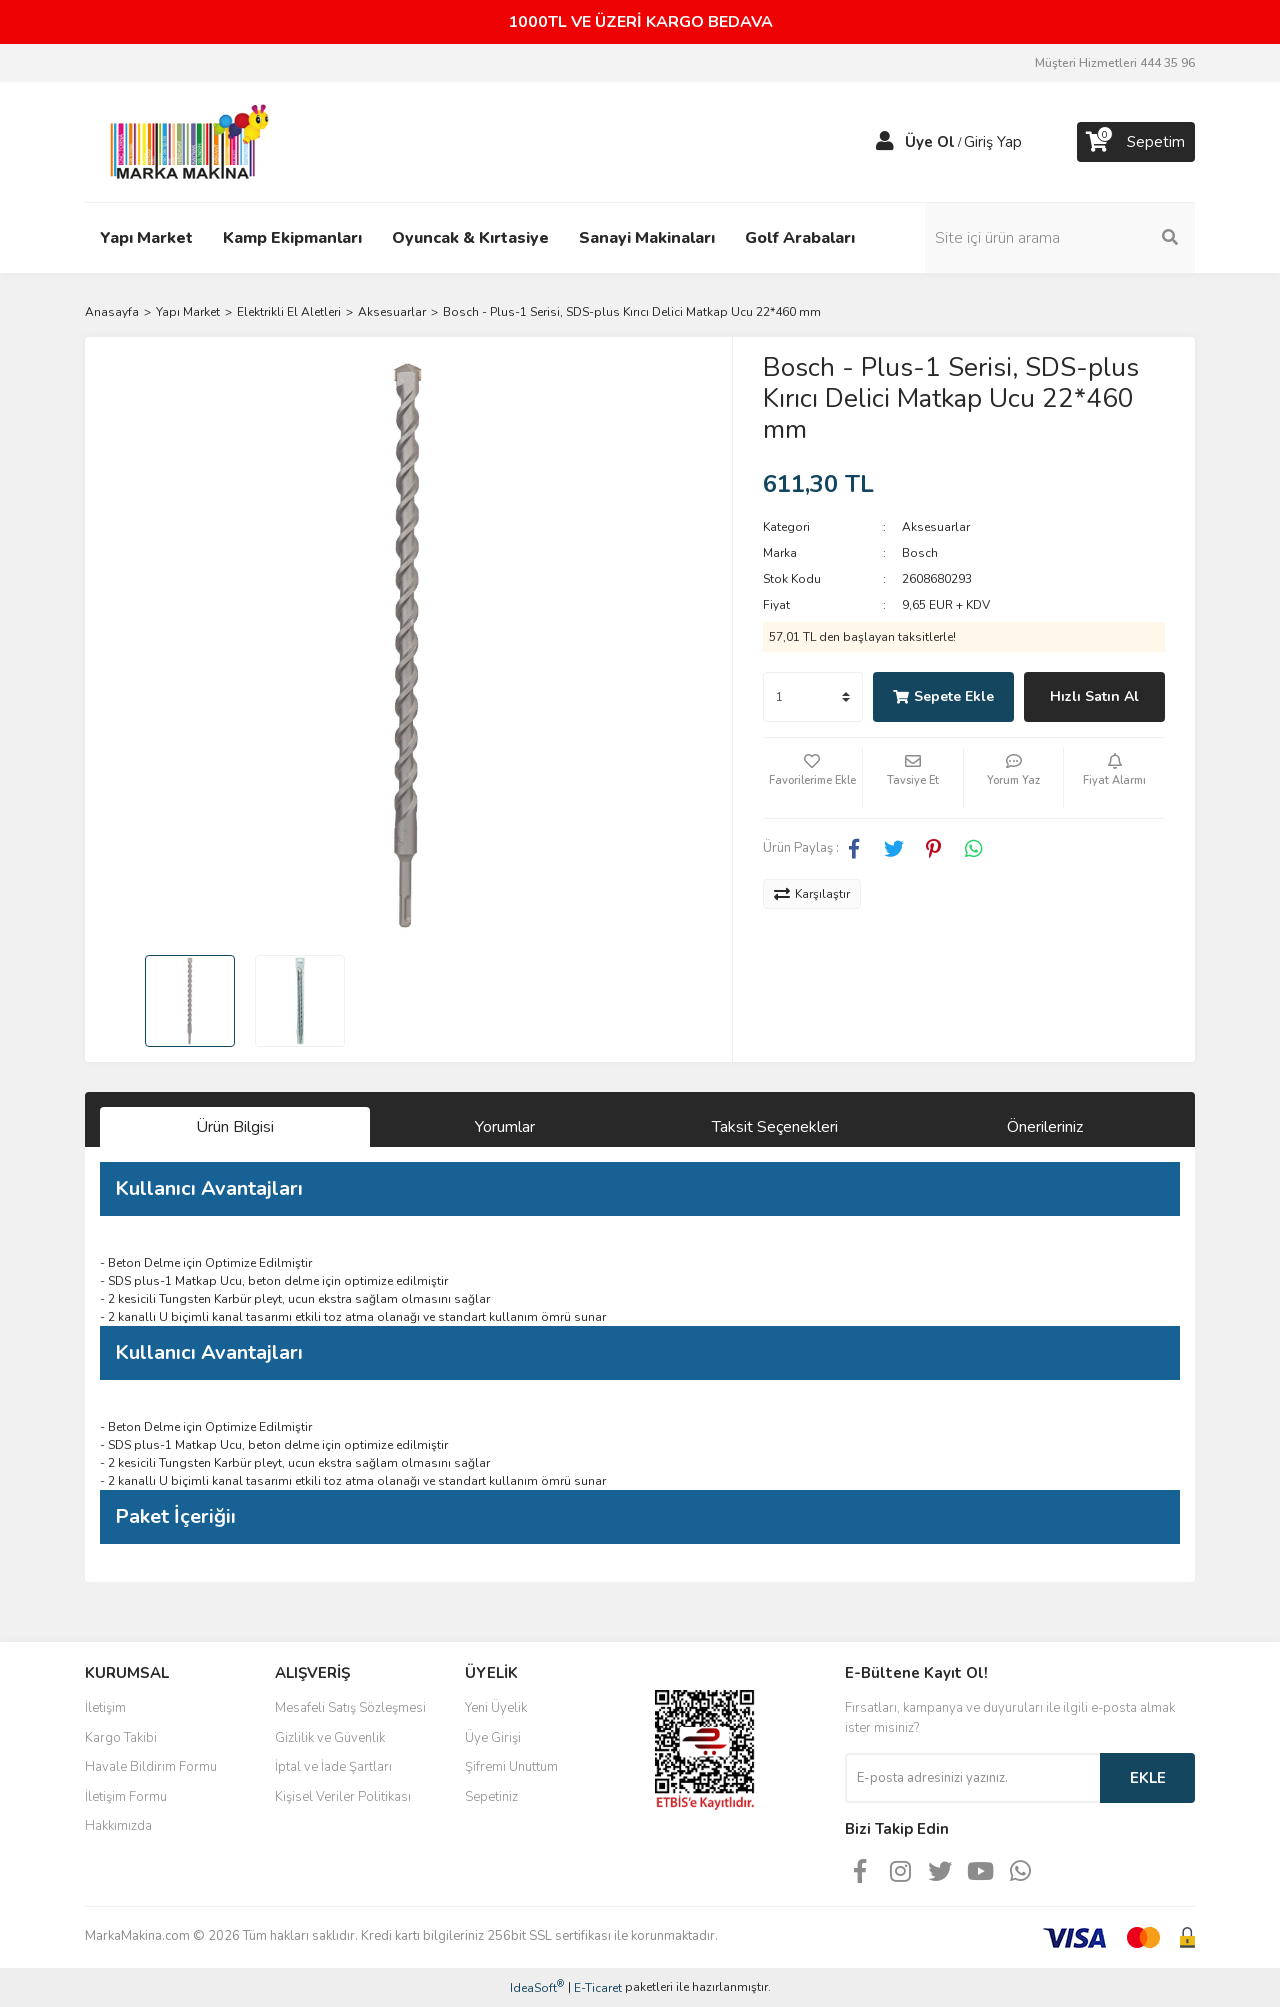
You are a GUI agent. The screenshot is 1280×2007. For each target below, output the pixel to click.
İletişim (105, 1708)
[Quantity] (813, 697)
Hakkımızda (118, 1826)
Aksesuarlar (936, 527)
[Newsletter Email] (972, 1778)
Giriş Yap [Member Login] (993, 142)
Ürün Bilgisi (235, 1127)
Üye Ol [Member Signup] (930, 142)
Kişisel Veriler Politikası (343, 1797)
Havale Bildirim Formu (151, 1767)
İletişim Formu (126, 1797)
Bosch (920, 553)
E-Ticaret (598, 1988)
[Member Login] (885, 142)
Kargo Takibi (121, 1738)
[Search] (1060, 238)
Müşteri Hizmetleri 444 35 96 (1115, 63)
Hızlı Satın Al (1094, 696)
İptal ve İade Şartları (333, 1767)
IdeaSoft (537, 1987)
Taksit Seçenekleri (775, 1127)
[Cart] (1136, 142)
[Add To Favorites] (813, 778)
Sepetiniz (491, 1797)
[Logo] (184, 141)
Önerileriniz (1045, 1127)
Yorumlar (505, 1127)
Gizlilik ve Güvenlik (330, 1738)
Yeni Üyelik (496, 1708)
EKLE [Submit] (1148, 1778)
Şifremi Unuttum (511, 1767)
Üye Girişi (493, 1738)
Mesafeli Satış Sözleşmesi (350, 1708)
